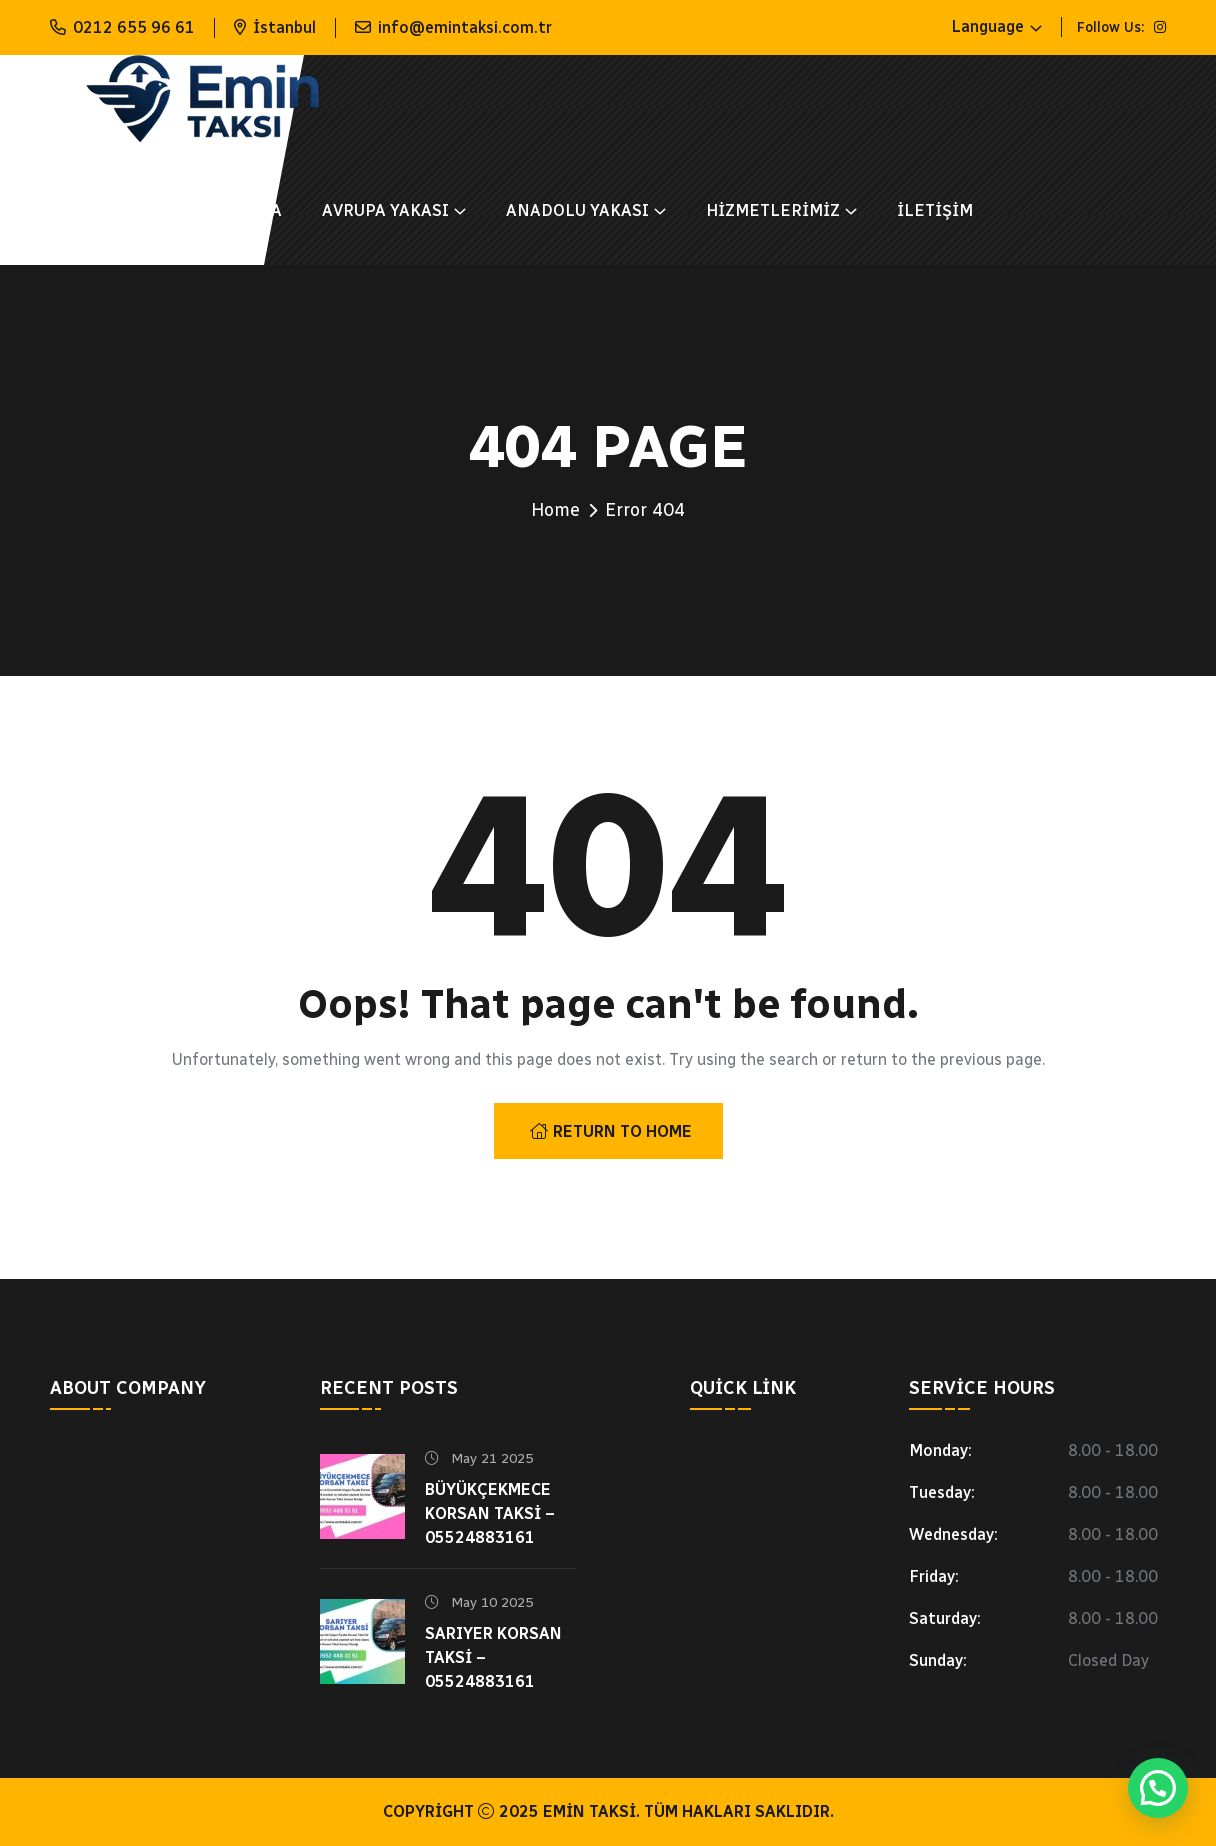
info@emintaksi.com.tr (465, 27)
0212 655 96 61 (134, 27)
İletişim (935, 210)
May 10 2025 (479, 1602)
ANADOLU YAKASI (577, 210)
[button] (1158, 1788)
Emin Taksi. (591, 1811)
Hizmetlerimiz (773, 210)
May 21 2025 (479, 1458)
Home (555, 510)
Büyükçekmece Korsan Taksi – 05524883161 (490, 1513)
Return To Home (611, 1131)
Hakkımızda (229, 210)
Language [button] (987, 26)
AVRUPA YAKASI (385, 210)
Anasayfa (93, 210)
